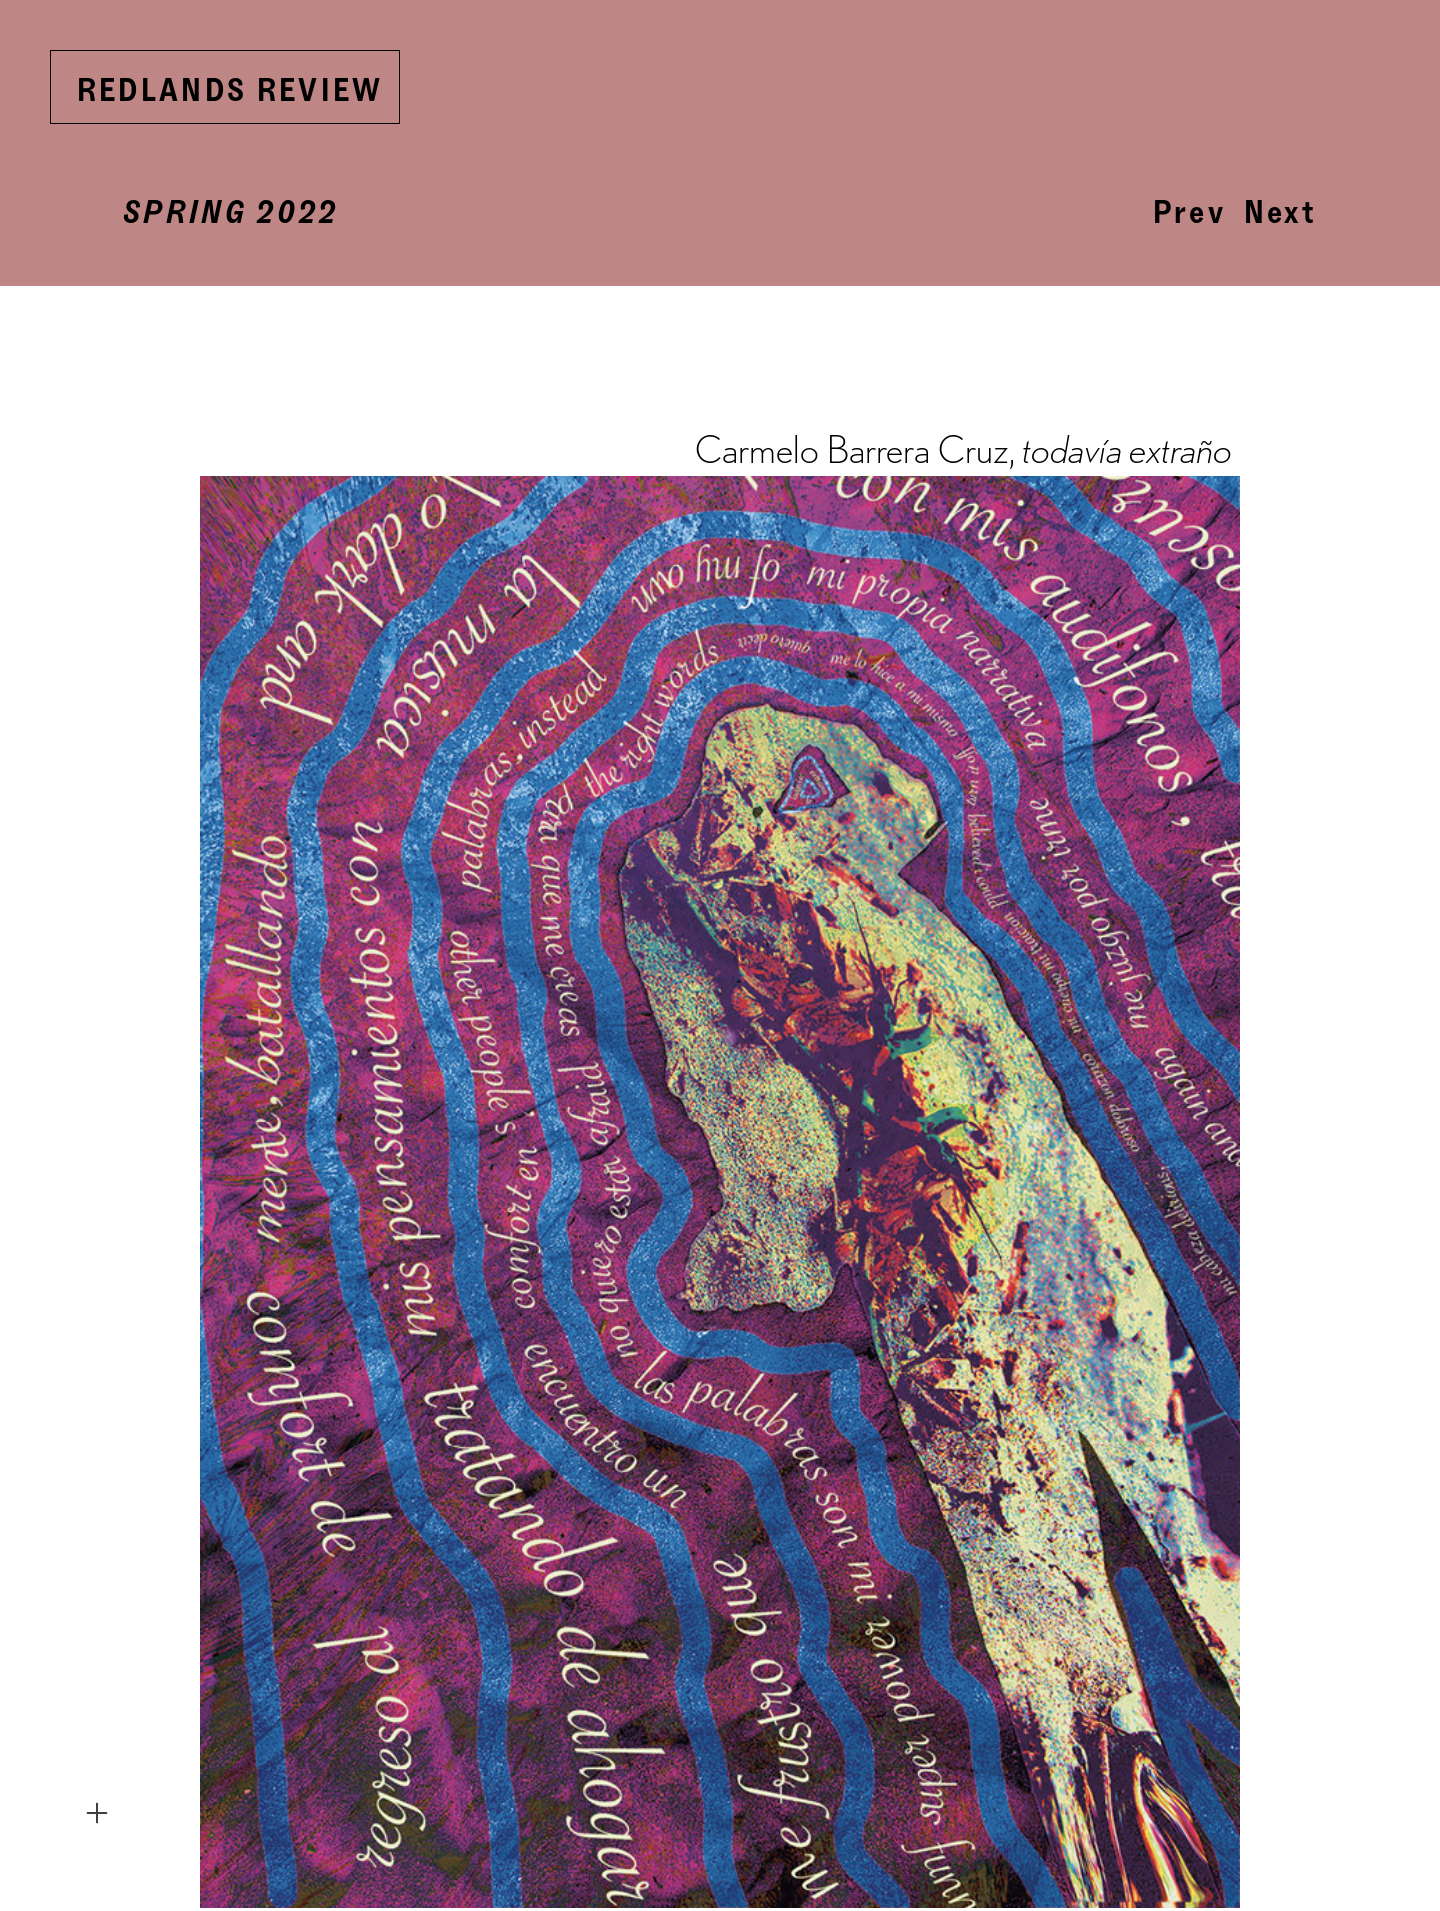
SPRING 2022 (231, 211)
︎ (97, 1813)
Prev (1189, 211)
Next (1280, 211)
